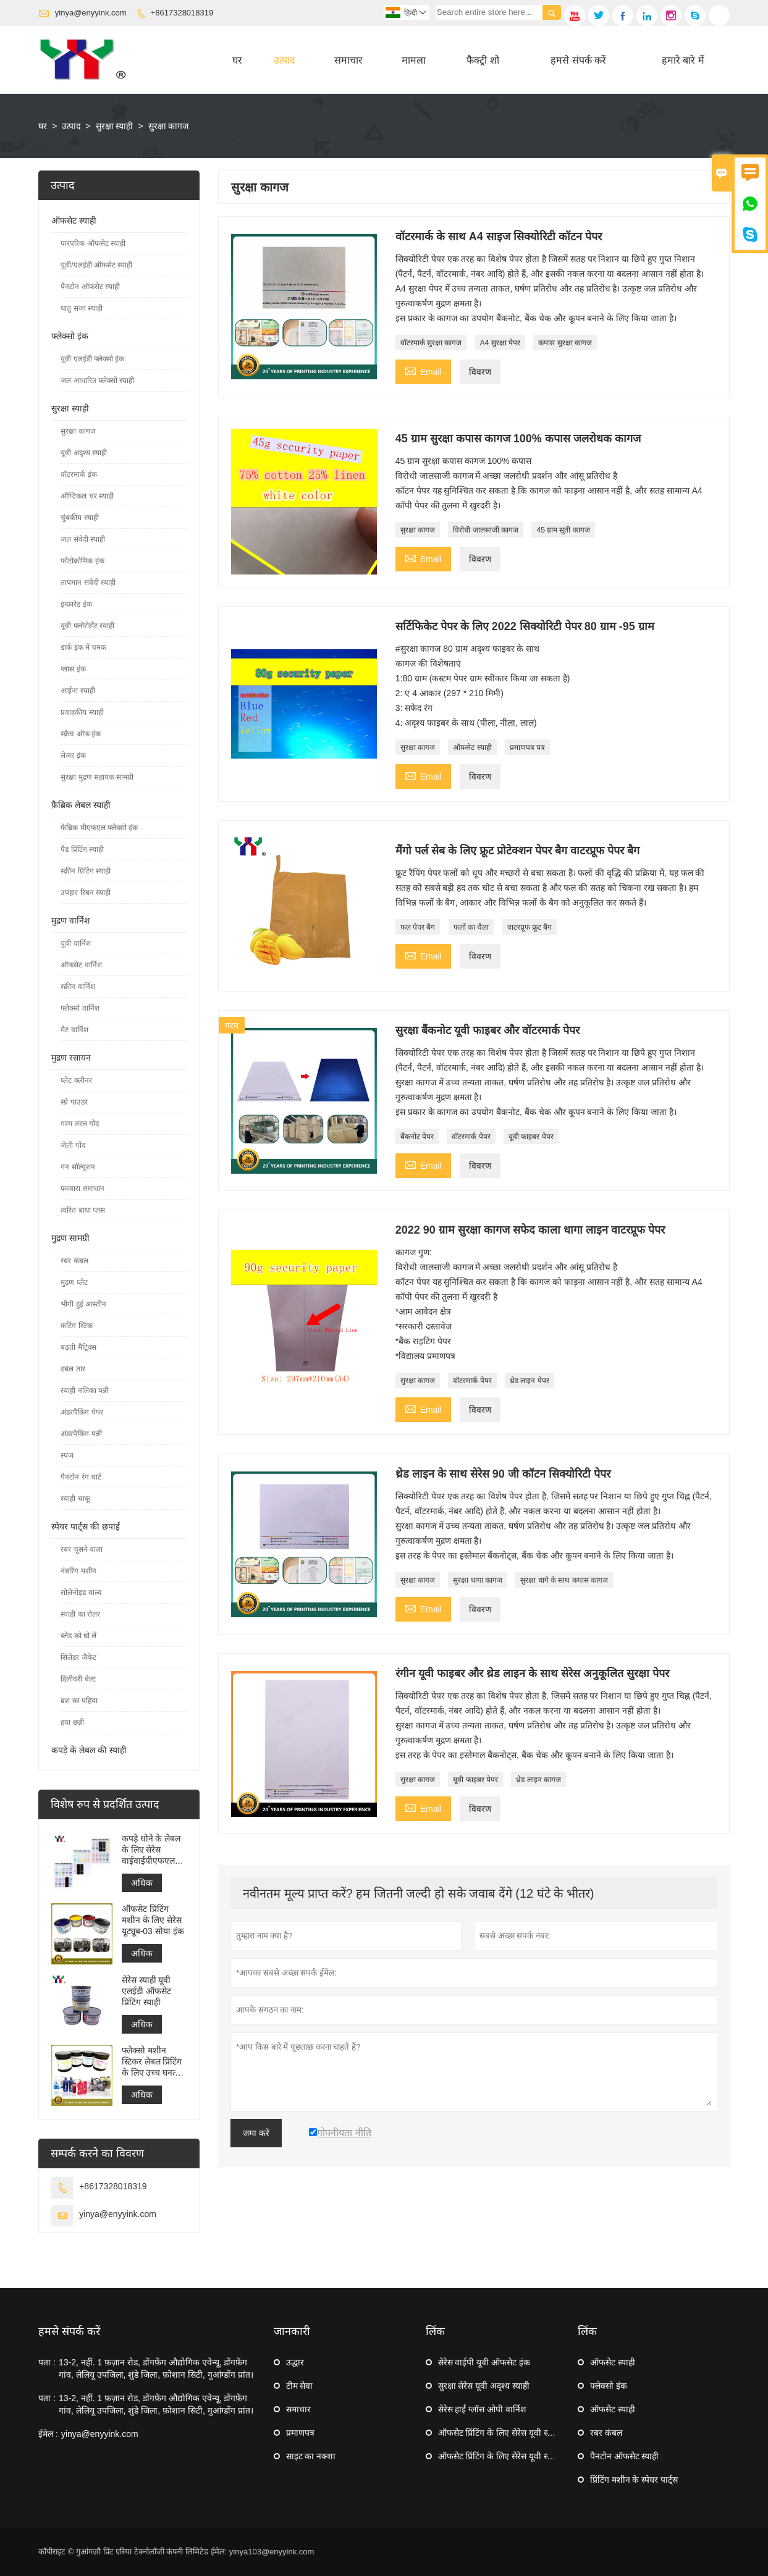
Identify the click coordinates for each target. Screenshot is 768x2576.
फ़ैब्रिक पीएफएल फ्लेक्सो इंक (99, 827)
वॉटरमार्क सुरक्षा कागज (431, 343)
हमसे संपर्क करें (578, 60)
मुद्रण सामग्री (70, 1238)
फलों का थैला (471, 927)
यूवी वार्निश (75, 943)
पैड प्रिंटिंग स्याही (82, 849)
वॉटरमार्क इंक (78, 474)
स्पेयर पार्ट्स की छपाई (85, 1526)
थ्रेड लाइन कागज (538, 1779)
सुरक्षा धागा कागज (477, 1580)
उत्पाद (284, 60)
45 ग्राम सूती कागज (562, 530)
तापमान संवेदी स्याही (88, 582)
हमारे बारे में (683, 60)
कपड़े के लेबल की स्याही (89, 1750)
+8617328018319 (182, 12)
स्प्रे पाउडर (74, 1102)
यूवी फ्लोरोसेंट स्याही (87, 625)
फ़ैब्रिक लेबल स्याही (81, 805)
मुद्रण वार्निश (70, 920)
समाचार (348, 60)
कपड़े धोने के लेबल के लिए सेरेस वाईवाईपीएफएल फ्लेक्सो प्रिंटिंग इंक (151, 1849)
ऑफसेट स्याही (472, 747)
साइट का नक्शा (311, 2456)
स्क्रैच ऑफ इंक (81, 734)
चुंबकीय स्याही (79, 517)
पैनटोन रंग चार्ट (81, 1477)
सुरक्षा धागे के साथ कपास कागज (564, 1580)
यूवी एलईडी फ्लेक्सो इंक (92, 359)
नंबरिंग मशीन (78, 1571)
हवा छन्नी (72, 1722)
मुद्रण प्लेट (74, 1282)
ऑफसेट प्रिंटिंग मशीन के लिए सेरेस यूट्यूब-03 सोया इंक (153, 1920)
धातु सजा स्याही (82, 308)
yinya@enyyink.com (91, 12)
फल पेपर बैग (418, 927)
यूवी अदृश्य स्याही (84, 452)
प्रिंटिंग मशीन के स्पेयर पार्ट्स (634, 2480)
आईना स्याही (78, 690)
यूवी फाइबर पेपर (531, 1136)
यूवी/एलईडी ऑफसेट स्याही (96, 265)
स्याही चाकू (75, 1498)
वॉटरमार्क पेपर (471, 1136)
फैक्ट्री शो (482, 60)
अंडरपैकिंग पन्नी (81, 1433)
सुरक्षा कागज (417, 530)
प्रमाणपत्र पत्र (527, 747)
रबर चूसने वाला (82, 1549)
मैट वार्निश (74, 1029)
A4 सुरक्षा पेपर (500, 343)
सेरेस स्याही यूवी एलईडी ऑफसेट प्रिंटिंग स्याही (146, 1991)
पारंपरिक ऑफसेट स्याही (93, 243)
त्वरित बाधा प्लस (83, 1210)
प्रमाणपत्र (300, 2433)
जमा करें (256, 2133)
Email (423, 370)
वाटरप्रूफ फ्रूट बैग (529, 927)
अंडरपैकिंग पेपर (82, 1412)
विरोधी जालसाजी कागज (485, 530)
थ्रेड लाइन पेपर (529, 1380)
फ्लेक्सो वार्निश (80, 1008)
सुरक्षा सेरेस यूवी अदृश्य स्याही (484, 2386)
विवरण (480, 372)
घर (237, 60)
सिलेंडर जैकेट (78, 1657)
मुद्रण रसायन (71, 1058)
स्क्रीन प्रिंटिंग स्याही (86, 871)
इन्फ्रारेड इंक (76, 604)
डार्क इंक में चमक (83, 647)
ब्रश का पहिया (79, 1700)
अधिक (142, 1883)
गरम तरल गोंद (80, 1123)
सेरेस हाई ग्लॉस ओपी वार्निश (482, 2409)
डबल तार (73, 1369)
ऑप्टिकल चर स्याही (87, 496)
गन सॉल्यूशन (78, 1167)
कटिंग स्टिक (76, 1325)
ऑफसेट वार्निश (81, 965)
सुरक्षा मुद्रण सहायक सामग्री (97, 777)
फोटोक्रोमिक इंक (82, 561)
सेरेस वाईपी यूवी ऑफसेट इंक (484, 2362)
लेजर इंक (73, 755)
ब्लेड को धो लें (78, 1635)
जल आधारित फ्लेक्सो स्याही (97, 380)
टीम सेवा (299, 2386)
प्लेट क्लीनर (76, 1080)
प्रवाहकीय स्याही (82, 712)
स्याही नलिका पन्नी (85, 1390)
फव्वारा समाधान (82, 1188)
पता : (47, 2362)
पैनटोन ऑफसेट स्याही (90, 286)
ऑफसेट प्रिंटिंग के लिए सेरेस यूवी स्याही (499, 2433)
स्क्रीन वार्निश (78, 986)
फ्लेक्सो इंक (69, 336)
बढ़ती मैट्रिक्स (78, 1347)
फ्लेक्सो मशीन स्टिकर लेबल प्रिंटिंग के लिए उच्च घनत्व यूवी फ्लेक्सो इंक (152, 2061)
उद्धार (295, 2362)
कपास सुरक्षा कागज (565, 343)
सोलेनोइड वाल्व (81, 1592)
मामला (414, 60)
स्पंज (67, 1455)
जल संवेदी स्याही (83, 539)
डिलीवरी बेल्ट (78, 1679)
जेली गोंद (73, 1145)
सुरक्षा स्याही (114, 126)
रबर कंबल (74, 1260)
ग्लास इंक (73, 669)
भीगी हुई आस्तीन (83, 1304)
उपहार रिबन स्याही (86, 892)
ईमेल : (48, 2434)
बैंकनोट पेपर (417, 1136)
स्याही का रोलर (80, 1614)
